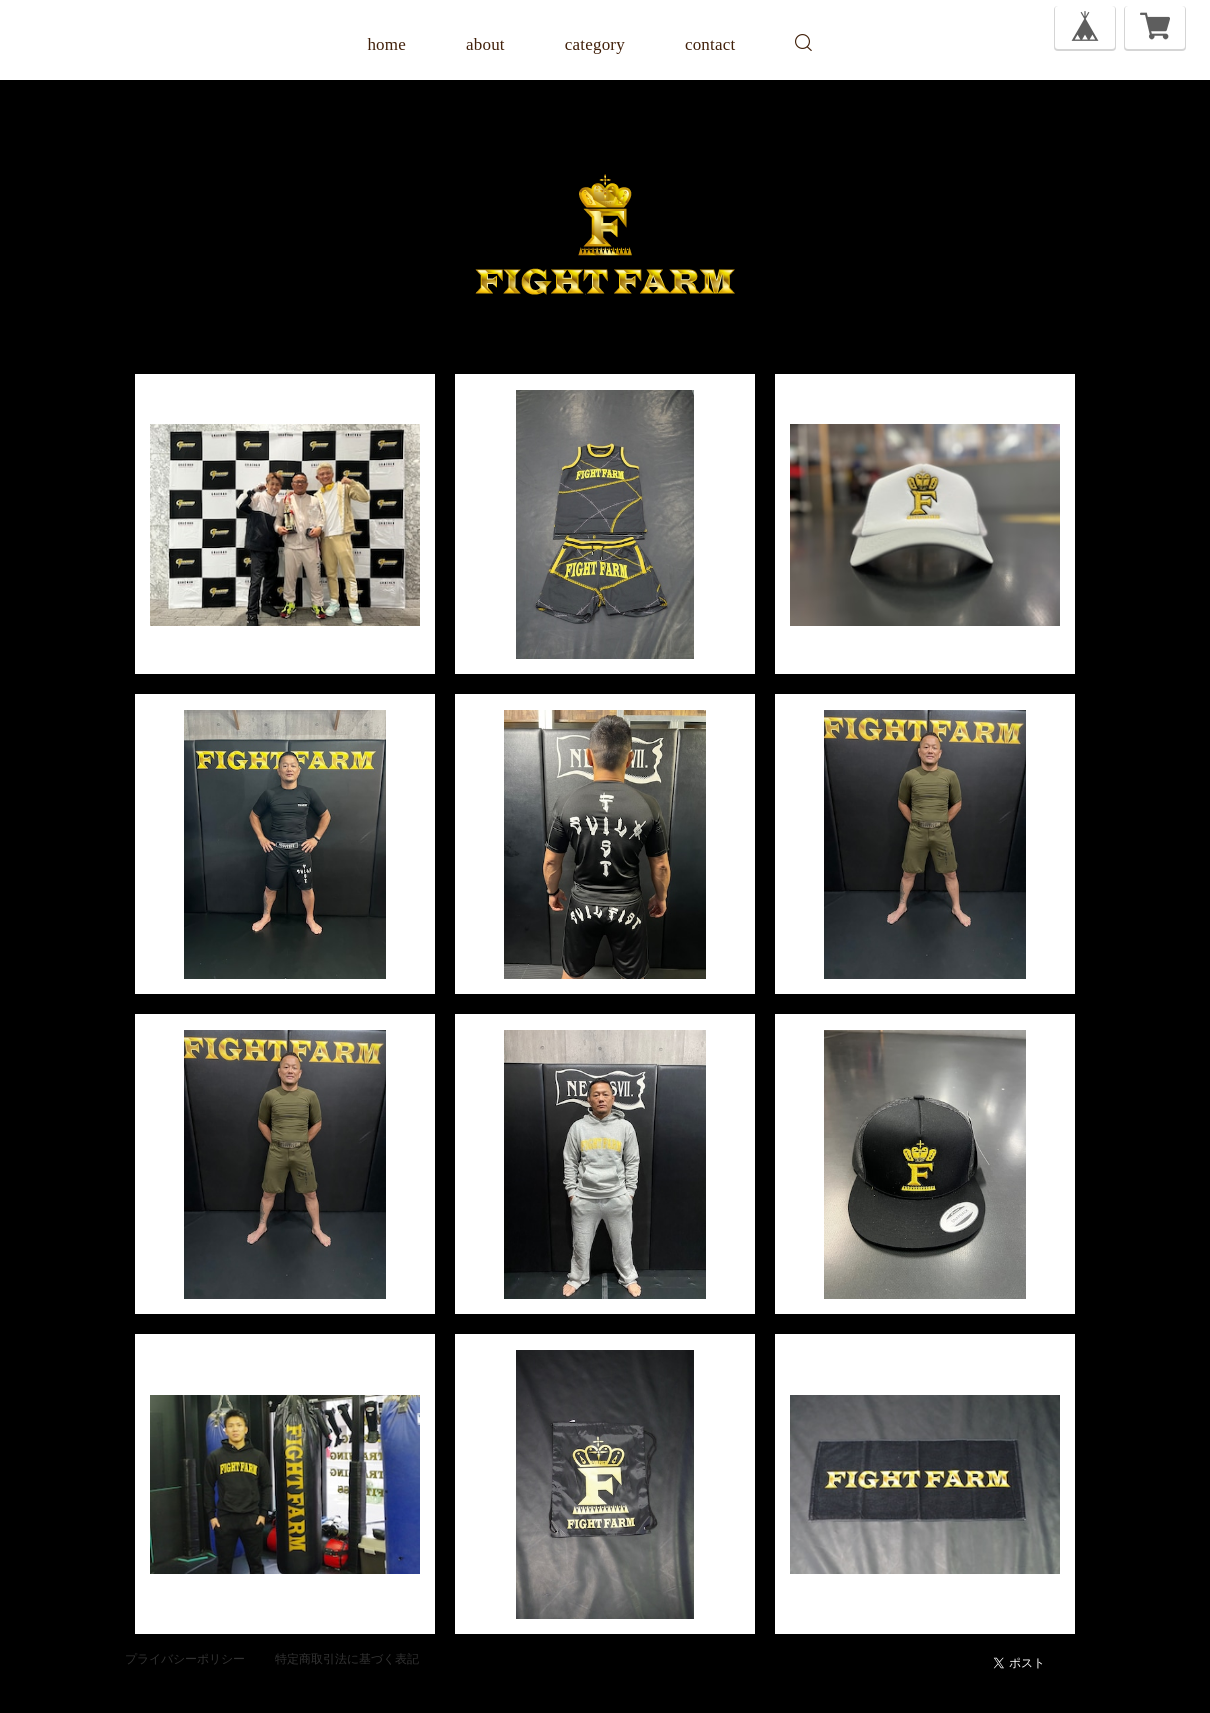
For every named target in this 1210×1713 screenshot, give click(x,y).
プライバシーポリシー (185, 1659)
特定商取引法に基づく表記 (347, 1659)
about (485, 44)
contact (710, 44)
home (386, 44)
